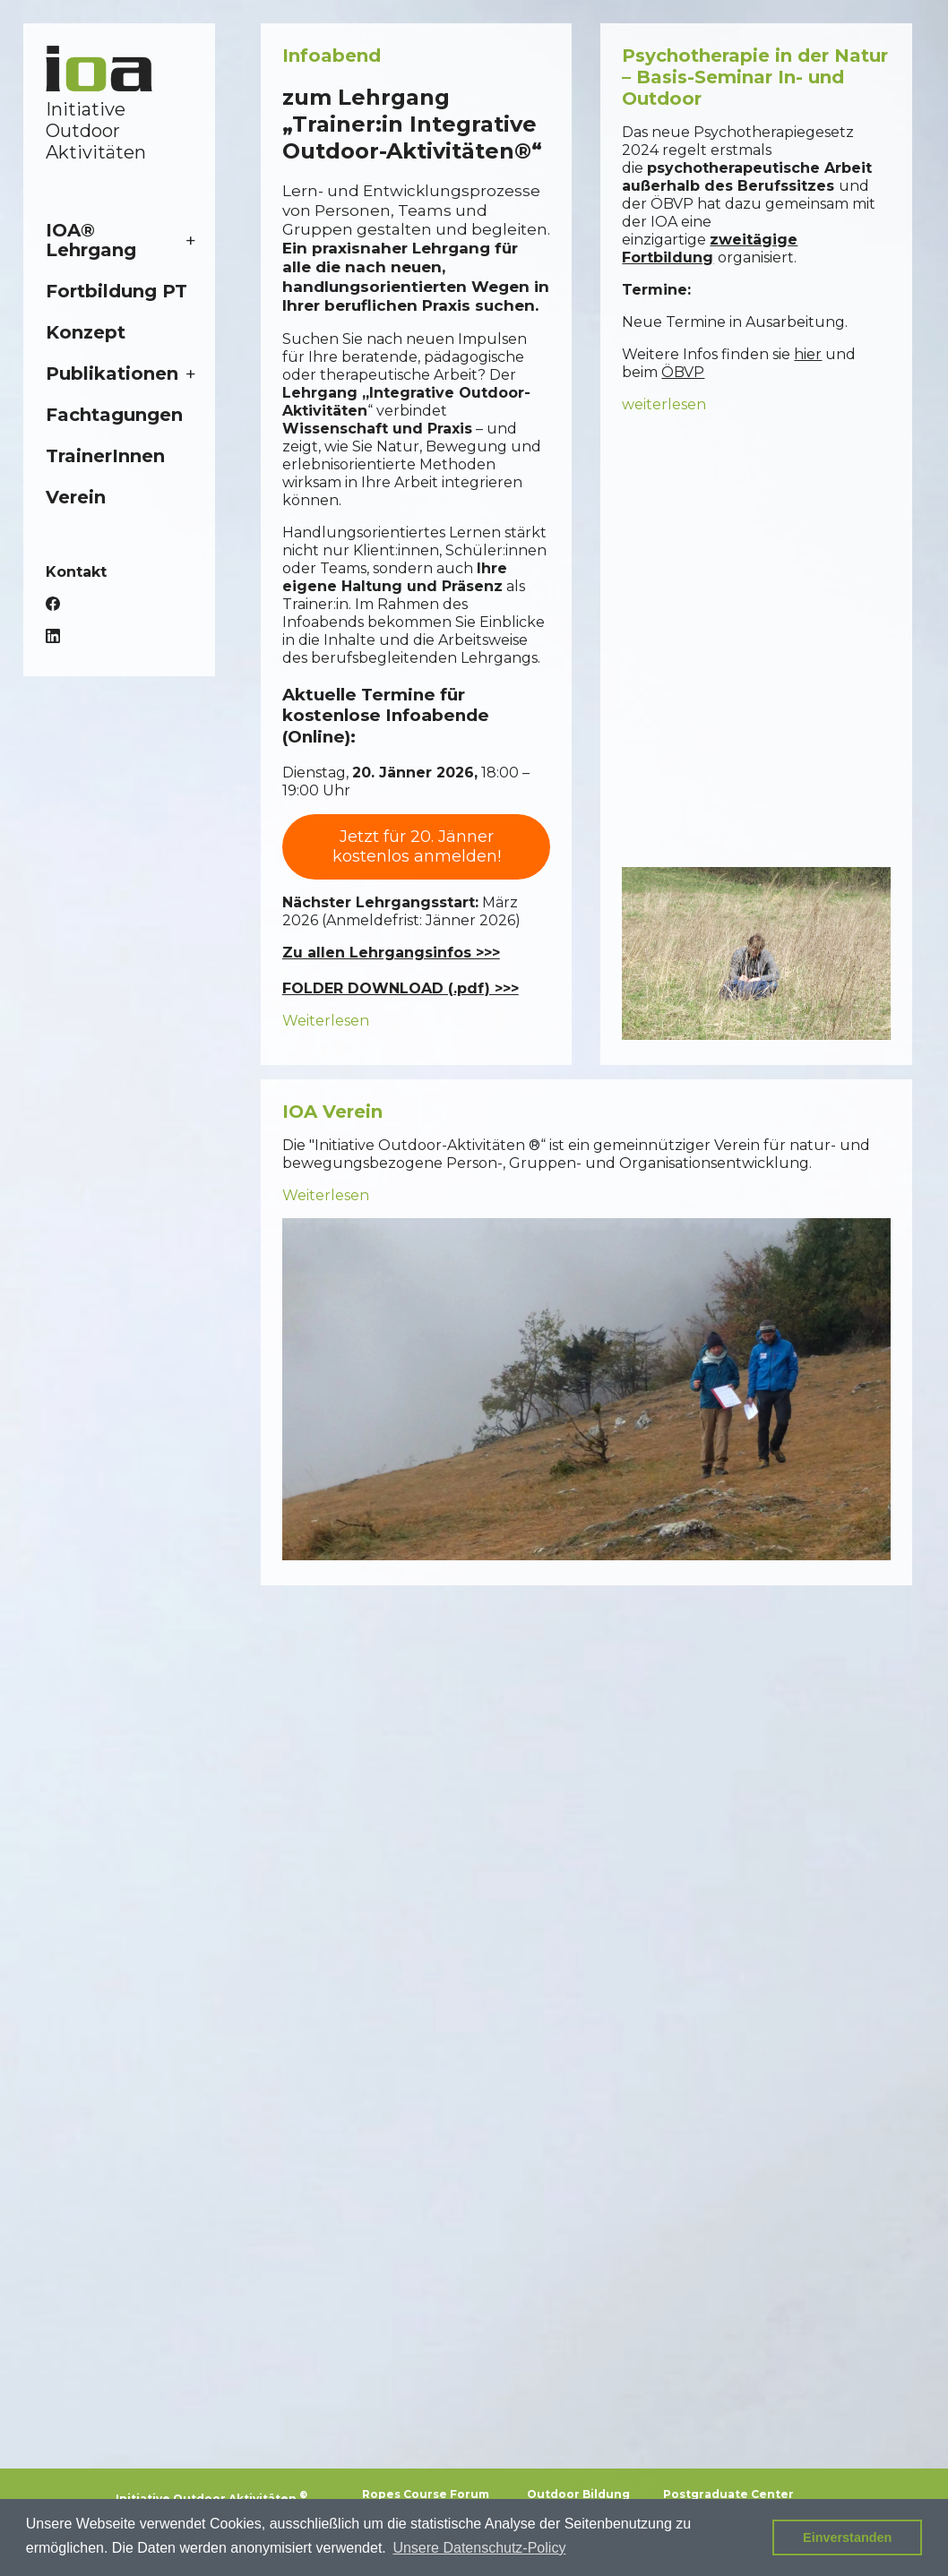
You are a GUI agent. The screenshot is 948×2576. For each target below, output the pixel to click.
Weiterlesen (325, 1020)
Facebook (53, 604)
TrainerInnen (105, 456)
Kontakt (76, 571)
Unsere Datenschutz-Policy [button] (478, 2547)
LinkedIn (53, 636)
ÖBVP (682, 372)
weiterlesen (664, 404)
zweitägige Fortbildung (709, 248)
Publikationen (112, 373)
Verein (76, 497)
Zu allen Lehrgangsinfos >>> (391, 952)
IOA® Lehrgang (91, 240)
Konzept (85, 332)
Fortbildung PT (116, 291)
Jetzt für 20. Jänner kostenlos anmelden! (416, 847)
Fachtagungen (114, 414)
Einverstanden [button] (847, 2537)
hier (808, 354)
